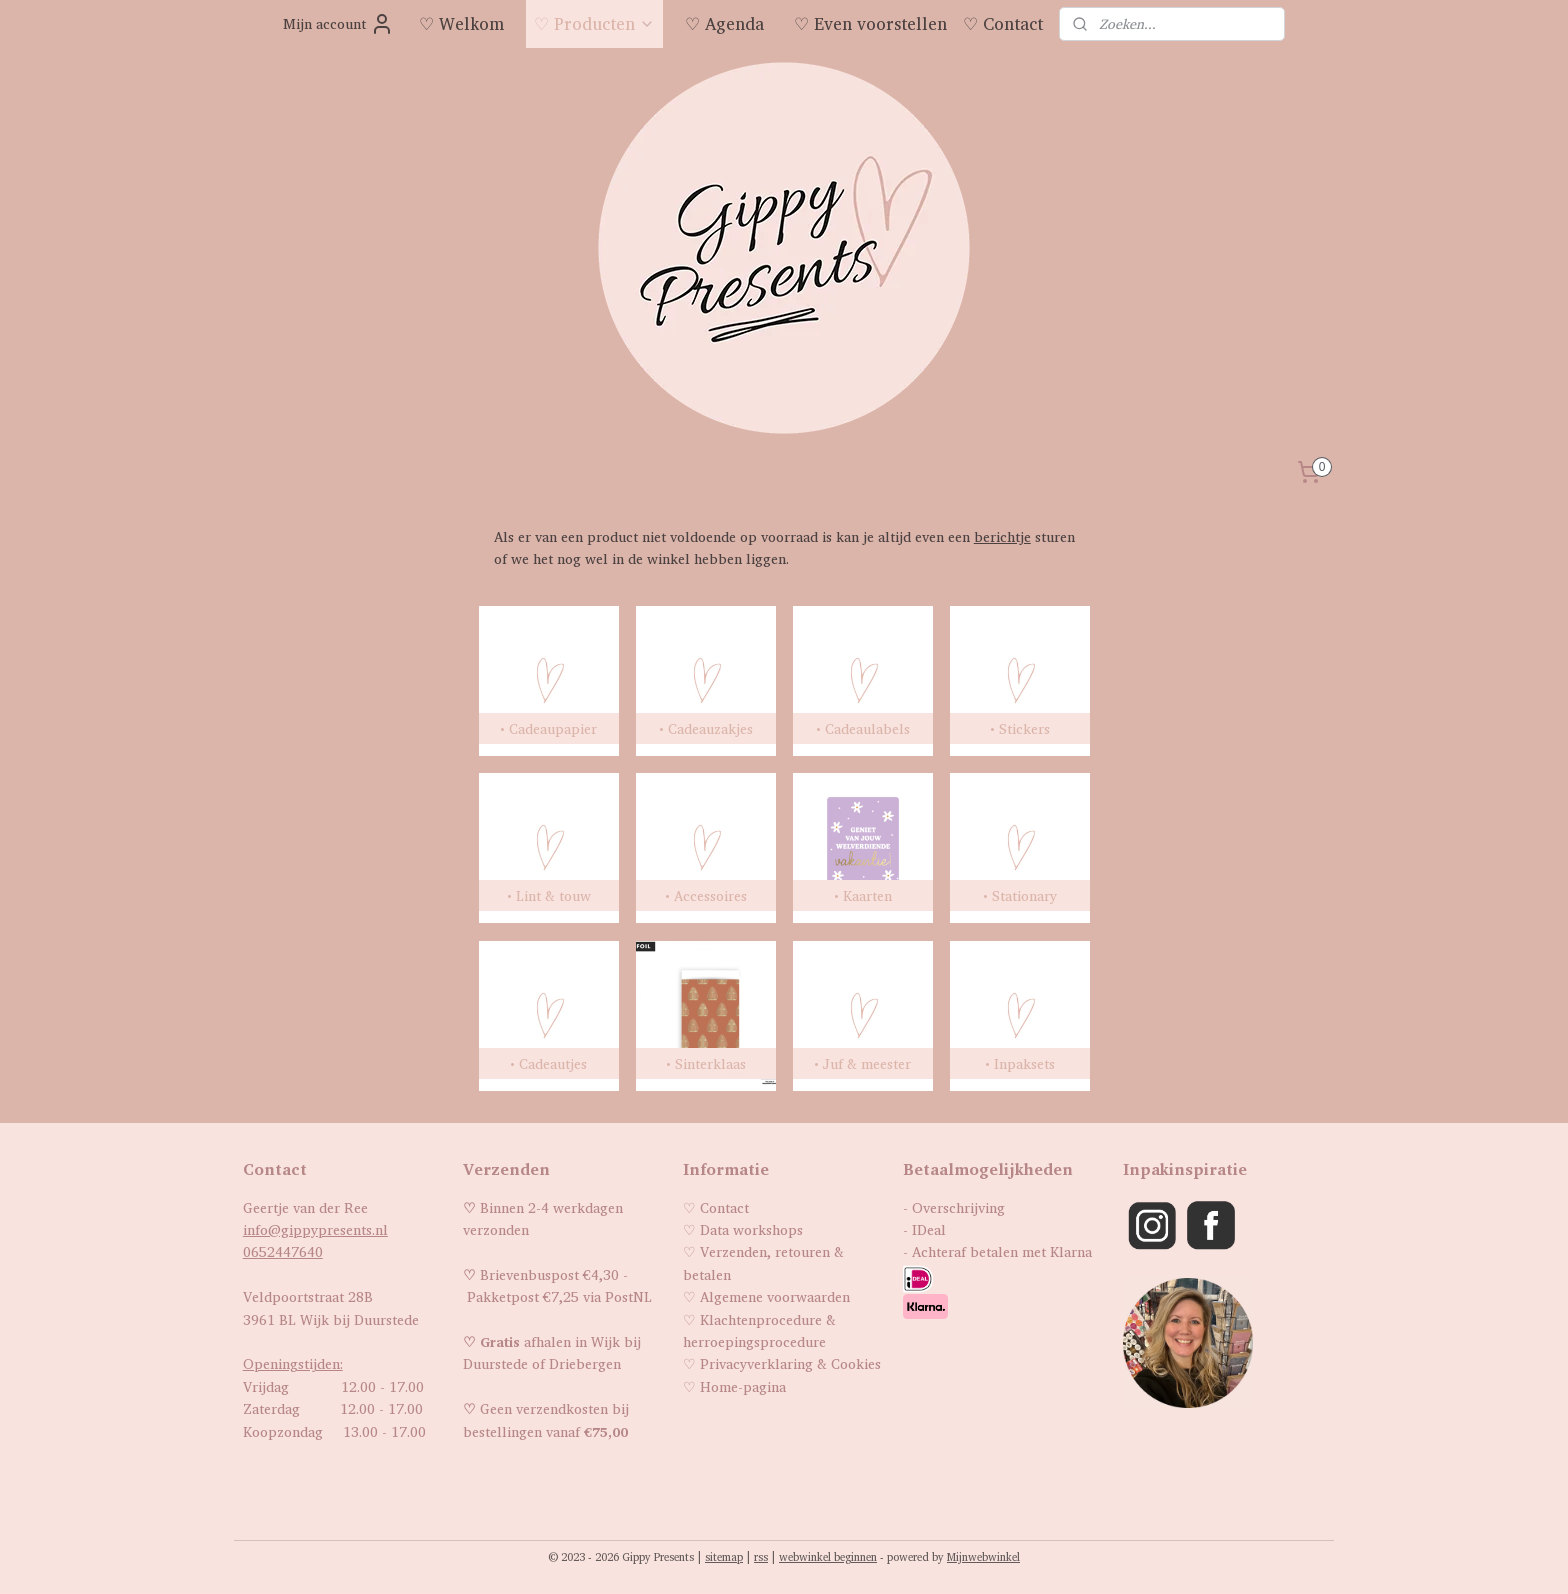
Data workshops (751, 1229)
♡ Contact (1003, 23)
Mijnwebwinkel (983, 1557)
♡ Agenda (724, 23)
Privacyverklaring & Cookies (790, 1363)
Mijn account (338, 24)
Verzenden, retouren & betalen (763, 1262)
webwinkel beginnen (828, 1557)
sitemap (724, 1557)
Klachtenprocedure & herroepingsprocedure (759, 1330)
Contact (724, 1207)
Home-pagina (743, 1386)
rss (761, 1557)
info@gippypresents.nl (315, 1229)
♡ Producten (594, 23)
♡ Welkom (461, 23)
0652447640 (283, 1251)
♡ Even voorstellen (870, 23)
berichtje (1001, 536)
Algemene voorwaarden (775, 1296)
